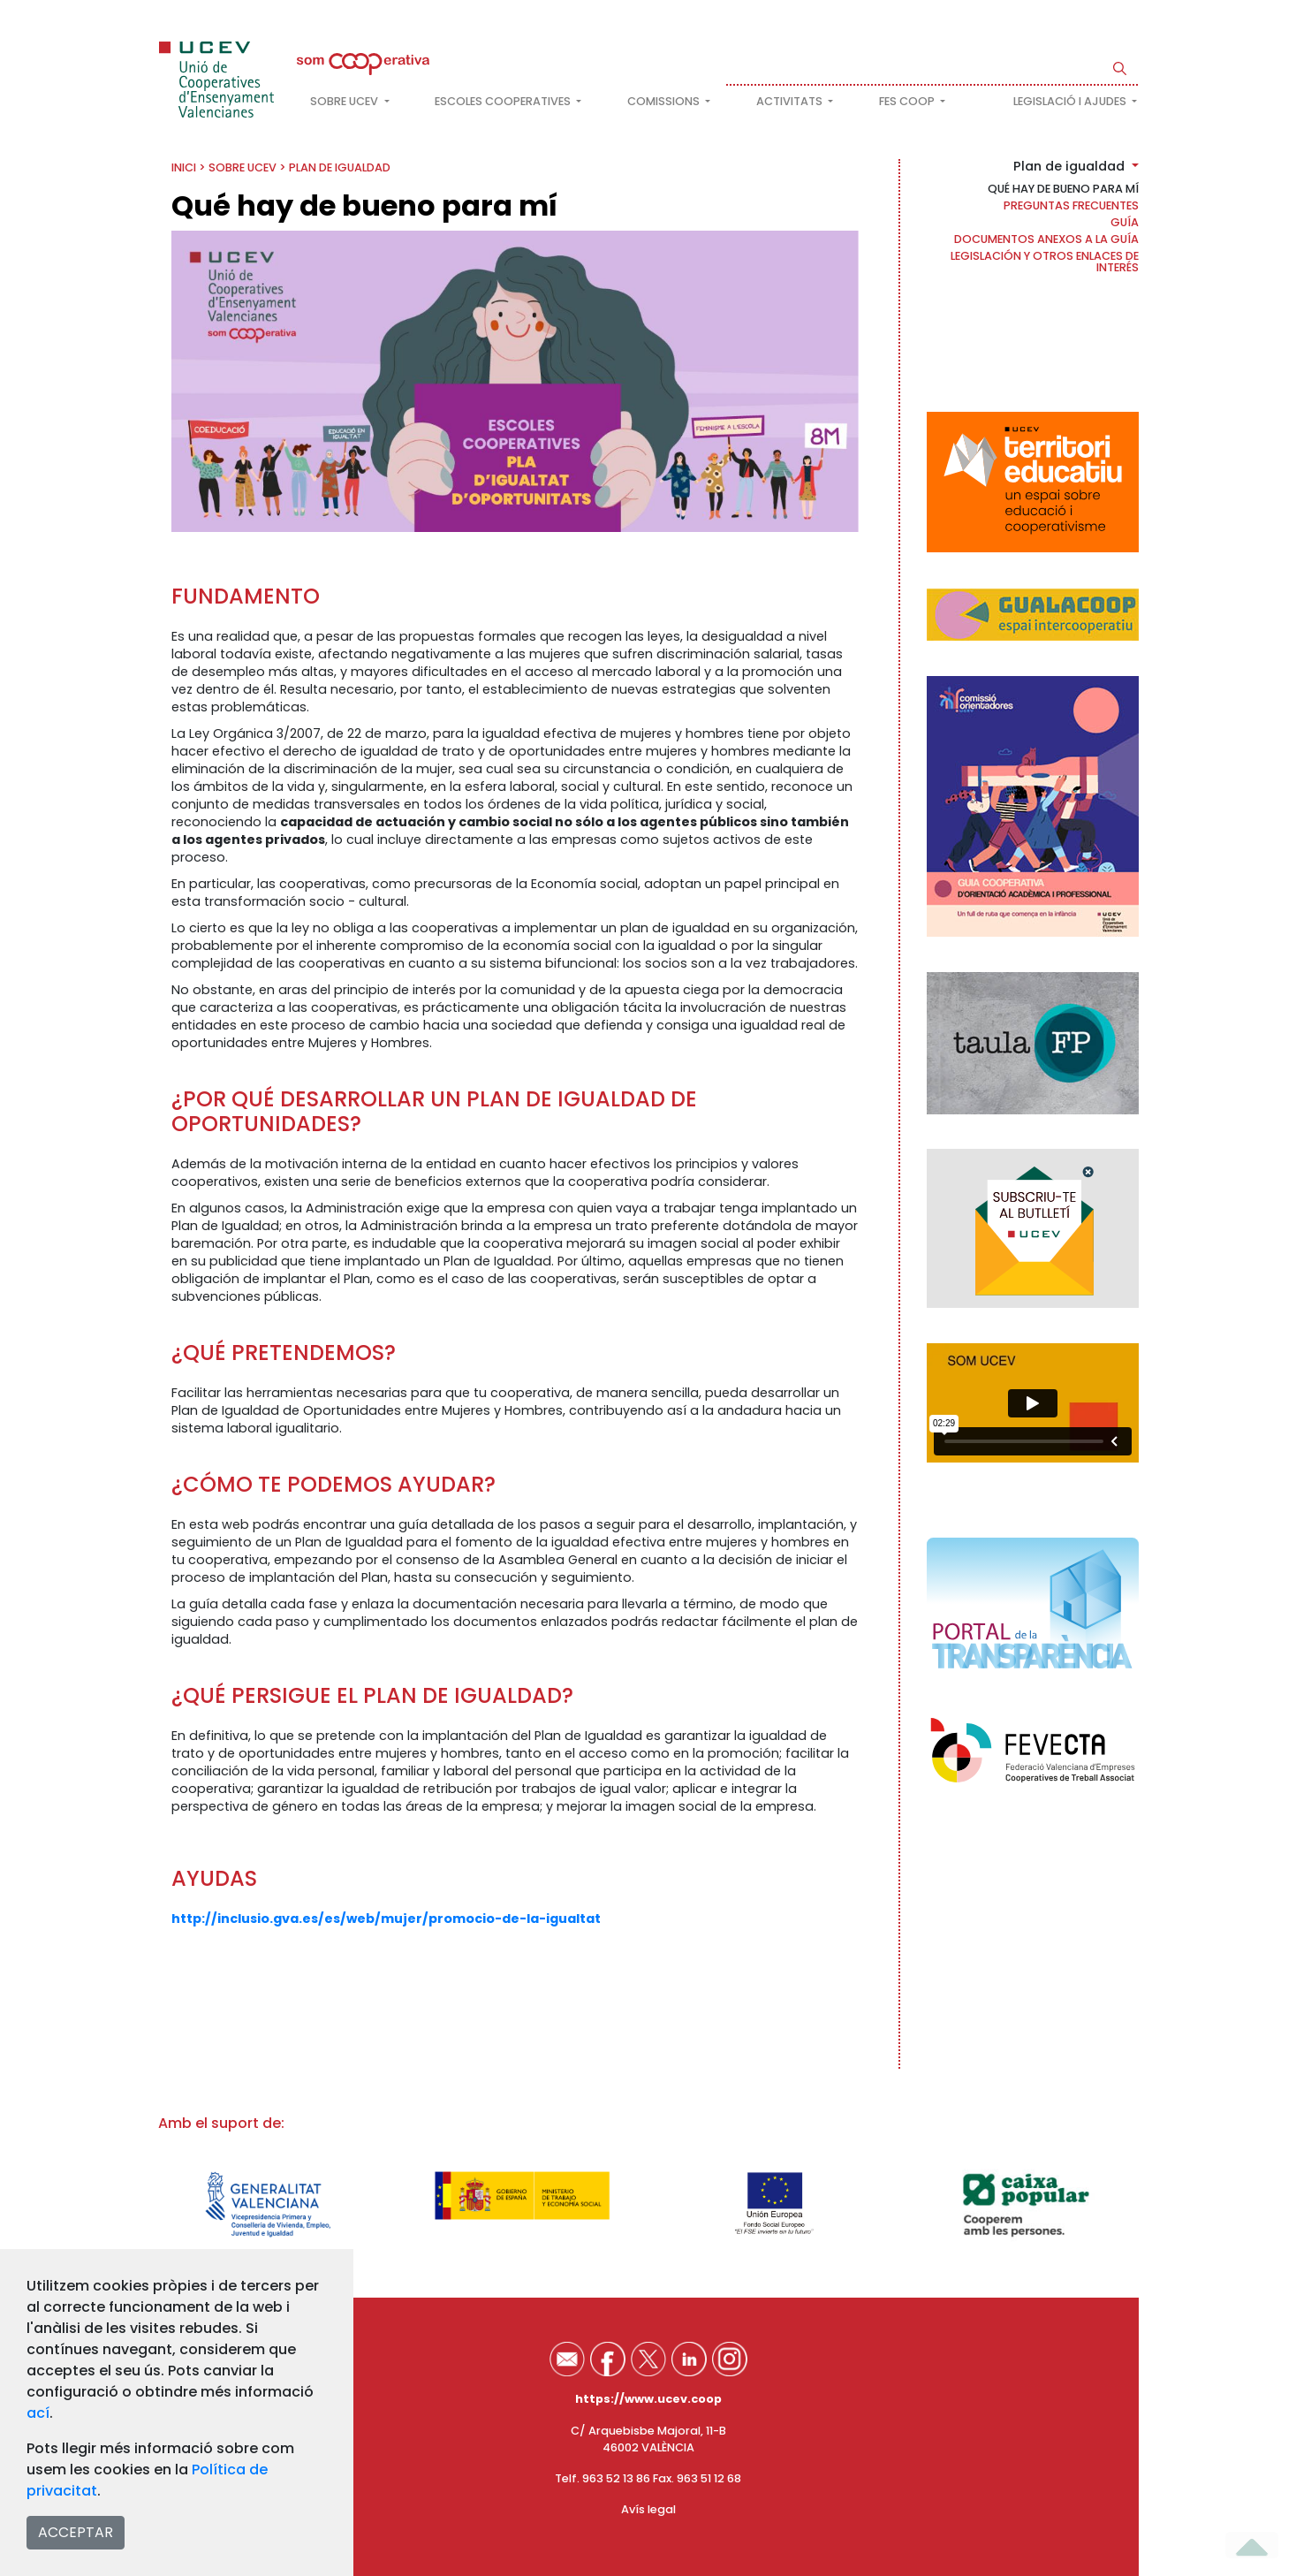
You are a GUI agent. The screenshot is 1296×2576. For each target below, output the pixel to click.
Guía (1124, 222)
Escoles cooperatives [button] (504, 101)
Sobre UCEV (242, 167)
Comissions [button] (664, 101)
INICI (183, 167)
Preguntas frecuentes (1071, 205)
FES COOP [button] (908, 101)
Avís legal (648, 2509)
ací (38, 2413)
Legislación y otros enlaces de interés (1045, 261)
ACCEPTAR (75, 2532)
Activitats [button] (790, 101)
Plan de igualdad (339, 167)
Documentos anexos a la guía (1046, 239)
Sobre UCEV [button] (345, 101)
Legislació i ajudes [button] (1071, 101)
